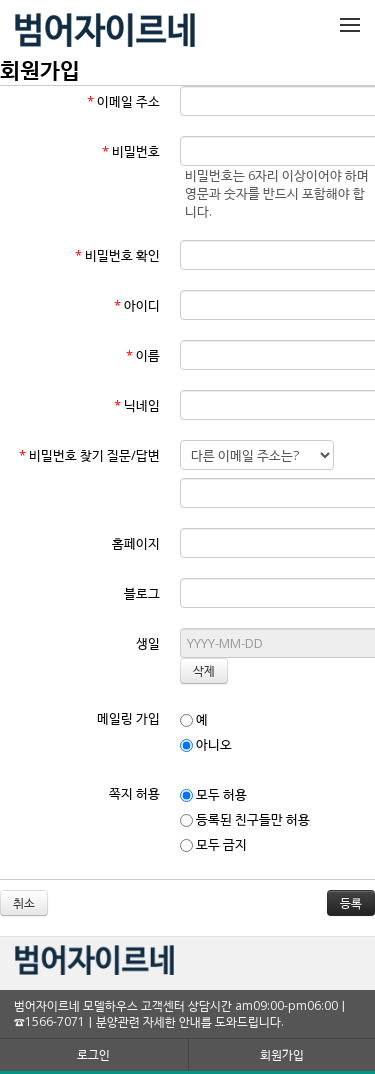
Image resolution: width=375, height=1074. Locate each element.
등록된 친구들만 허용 (245, 819)
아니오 (206, 744)
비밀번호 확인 (117, 255)
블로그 (142, 593)
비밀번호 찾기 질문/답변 (89, 455)
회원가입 (282, 1054)
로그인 (93, 1054)
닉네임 (137, 405)
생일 (148, 643)
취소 (24, 902)
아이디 (137, 305)
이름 (143, 355)
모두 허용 (213, 794)
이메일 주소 (123, 101)
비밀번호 (131, 151)
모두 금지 (213, 844)
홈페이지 (136, 543)
